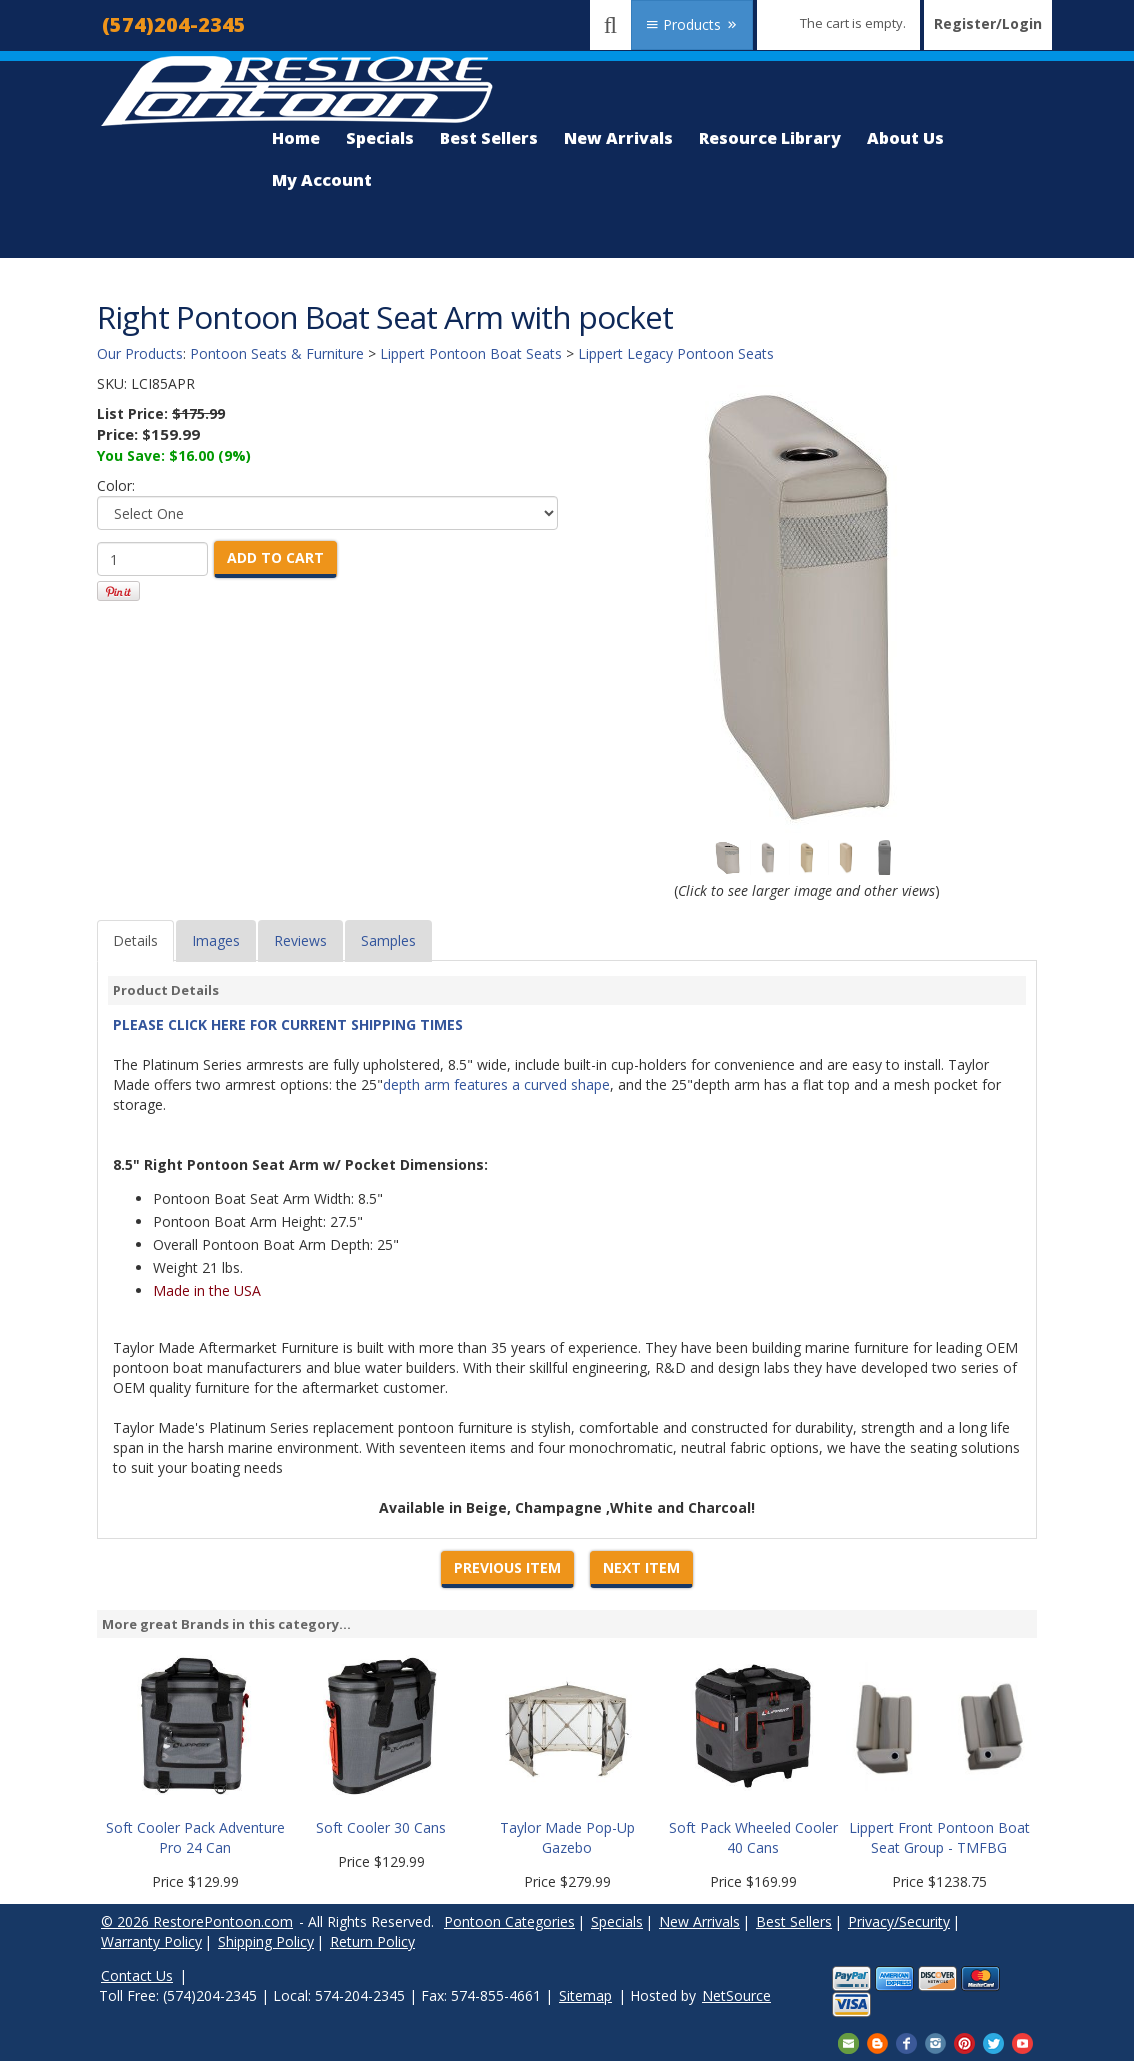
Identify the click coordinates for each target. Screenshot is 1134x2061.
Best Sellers (489, 138)
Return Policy (372, 1941)
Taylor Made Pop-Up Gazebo (567, 1837)
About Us (905, 138)
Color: (116, 485)
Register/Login (988, 23)
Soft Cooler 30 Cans (381, 1827)
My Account (322, 180)
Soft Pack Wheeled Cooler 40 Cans (753, 1837)
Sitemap (585, 1995)
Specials (380, 138)
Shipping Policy (266, 1941)
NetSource (736, 1995)
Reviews (300, 940)
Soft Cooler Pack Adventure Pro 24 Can (195, 1837)
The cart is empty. (853, 23)
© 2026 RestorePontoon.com (197, 1921)
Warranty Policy (151, 1941)
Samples (388, 940)
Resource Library (770, 138)
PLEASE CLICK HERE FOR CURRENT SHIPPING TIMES (288, 1024)
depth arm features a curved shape (496, 1084)
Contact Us (137, 1975)
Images (216, 940)
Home (296, 138)
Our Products (140, 353)
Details (135, 940)
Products (692, 24)
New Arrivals (618, 138)
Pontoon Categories (509, 1921)
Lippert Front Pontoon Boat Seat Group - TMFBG (939, 1837)
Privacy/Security (899, 1921)
